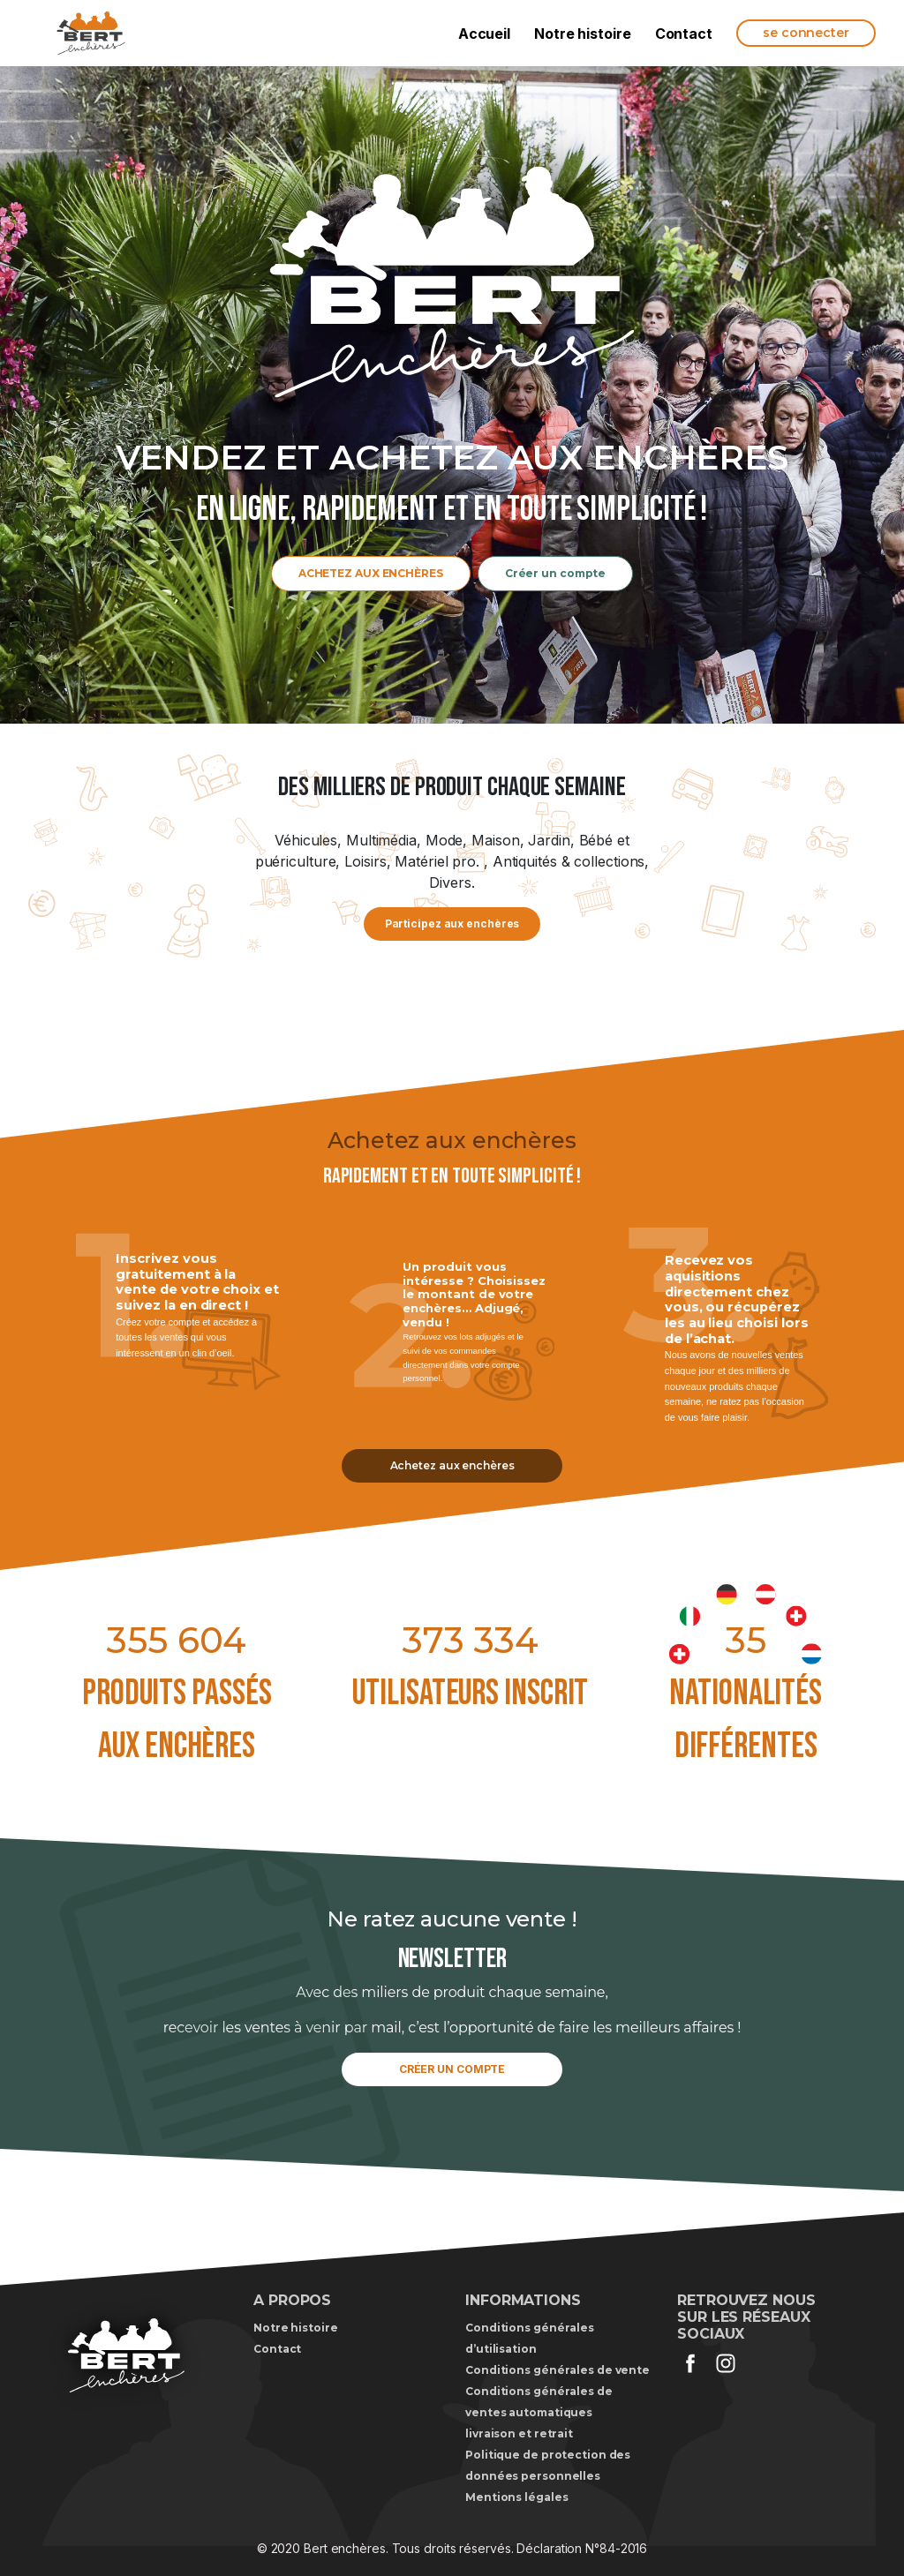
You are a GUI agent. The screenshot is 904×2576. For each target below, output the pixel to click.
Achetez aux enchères (452, 1465)
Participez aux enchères (452, 923)
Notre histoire (582, 33)
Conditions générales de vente (557, 2370)
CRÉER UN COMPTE (452, 2069)
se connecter (806, 33)
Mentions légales (516, 2497)
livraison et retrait (519, 2433)
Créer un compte (555, 573)
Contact (683, 33)
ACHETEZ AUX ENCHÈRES (370, 573)
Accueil (484, 33)
